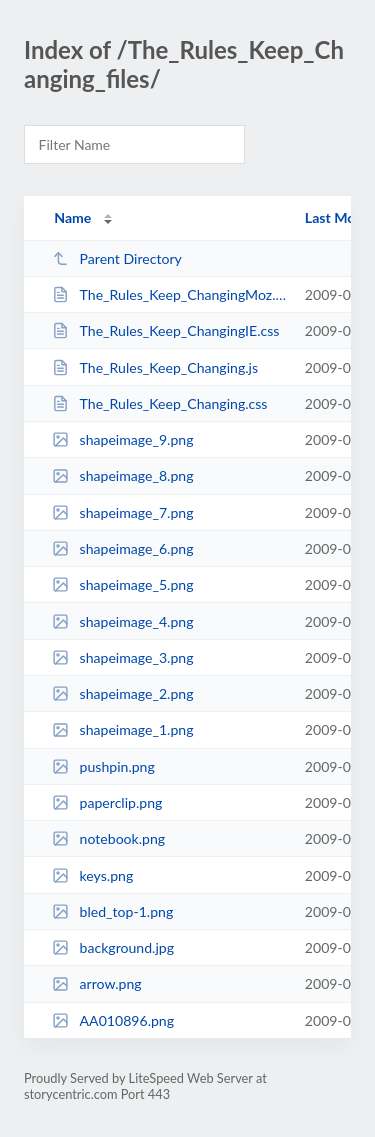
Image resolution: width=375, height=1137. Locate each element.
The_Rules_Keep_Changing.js (155, 367)
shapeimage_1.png (122, 729)
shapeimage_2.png (122, 693)
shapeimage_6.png (122, 548)
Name (72, 217)
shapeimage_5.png (122, 584)
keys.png (92, 875)
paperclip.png (107, 802)
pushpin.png (103, 766)
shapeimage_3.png (122, 657)
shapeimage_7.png (122, 512)
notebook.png (108, 838)
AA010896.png (113, 1020)
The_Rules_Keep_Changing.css (159, 403)
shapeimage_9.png (122, 439)
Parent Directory (117, 258)
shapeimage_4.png (122, 621)
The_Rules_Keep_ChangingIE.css (165, 330)
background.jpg (113, 947)
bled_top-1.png (112, 911)
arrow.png (96, 983)
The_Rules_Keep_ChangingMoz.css (169, 294)
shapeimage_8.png (122, 475)
